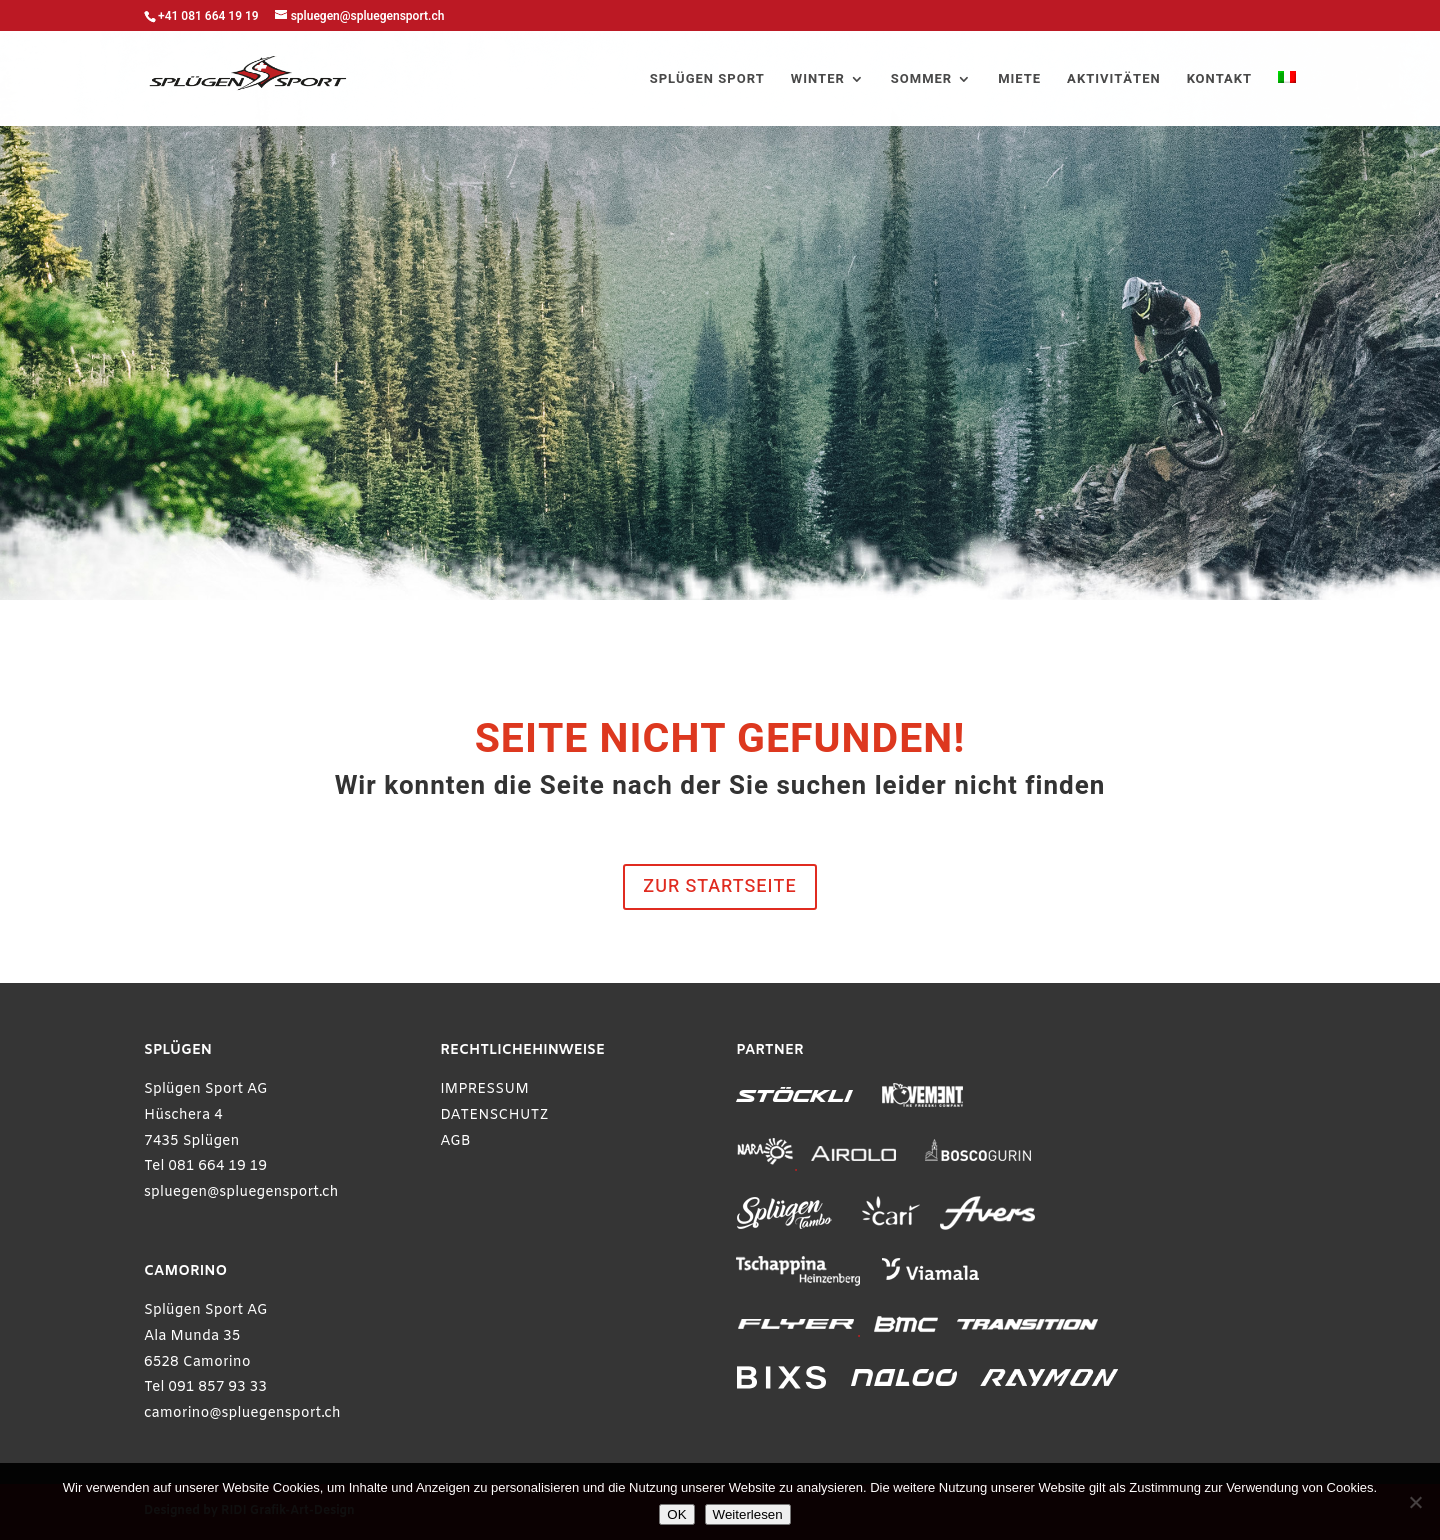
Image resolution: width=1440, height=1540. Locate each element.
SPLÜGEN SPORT (707, 80)
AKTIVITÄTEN (1114, 80)
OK (676, 1514)
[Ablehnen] (1415, 1502)
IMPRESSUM (484, 1089)
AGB (455, 1141)
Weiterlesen (748, 1514)
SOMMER (921, 80)
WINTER (818, 80)
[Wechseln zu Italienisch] (1287, 98)
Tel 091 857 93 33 (205, 1387)
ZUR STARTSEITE (719, 886)
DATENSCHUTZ (494, 1115)
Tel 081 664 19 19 (205, 1166)
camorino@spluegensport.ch (242, 1413)
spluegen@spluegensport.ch (241, 1192)
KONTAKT (1219, 80)
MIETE (1019, 80)
